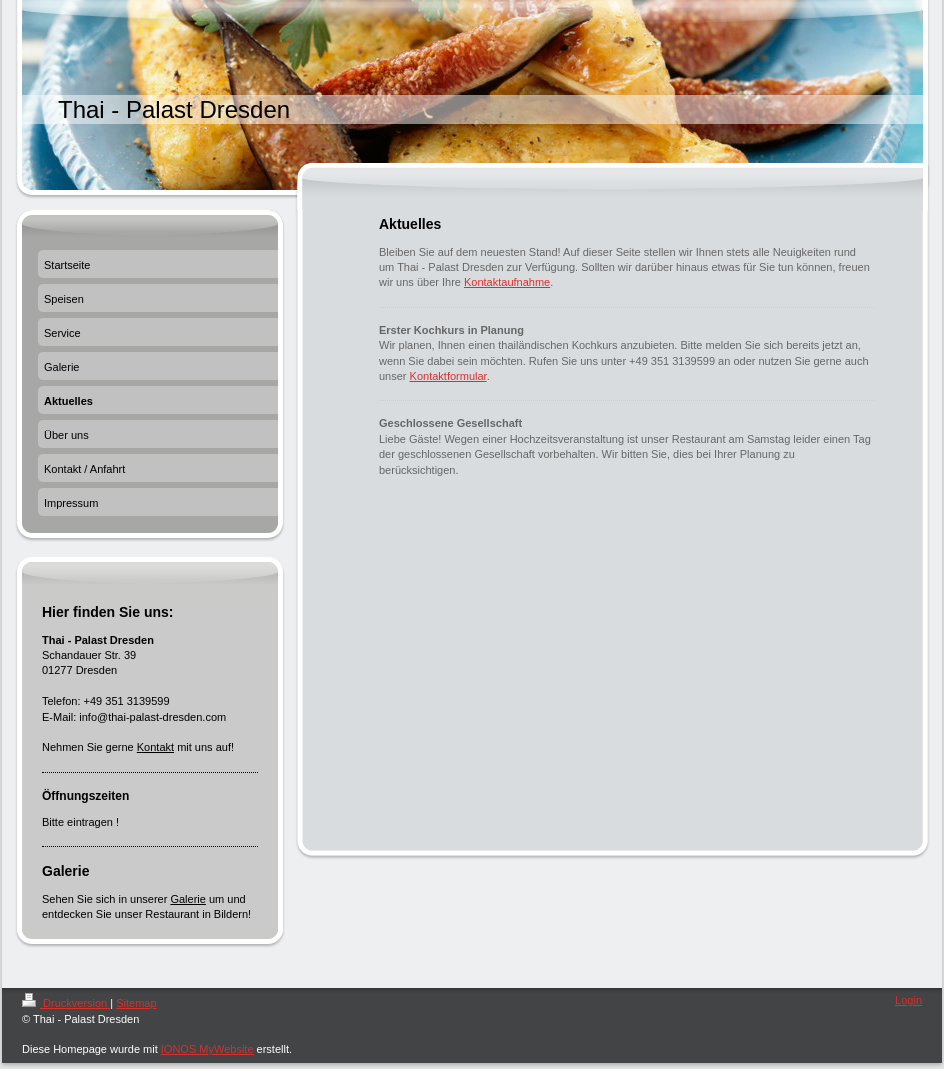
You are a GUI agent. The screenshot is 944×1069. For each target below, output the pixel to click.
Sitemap (136, 1003)
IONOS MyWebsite (207, 1049)
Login (908, 1000)
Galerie (187, 899)
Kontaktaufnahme (507, 282)
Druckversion (66, 1003)
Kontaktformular (448, 376)
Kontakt (155, 747)
